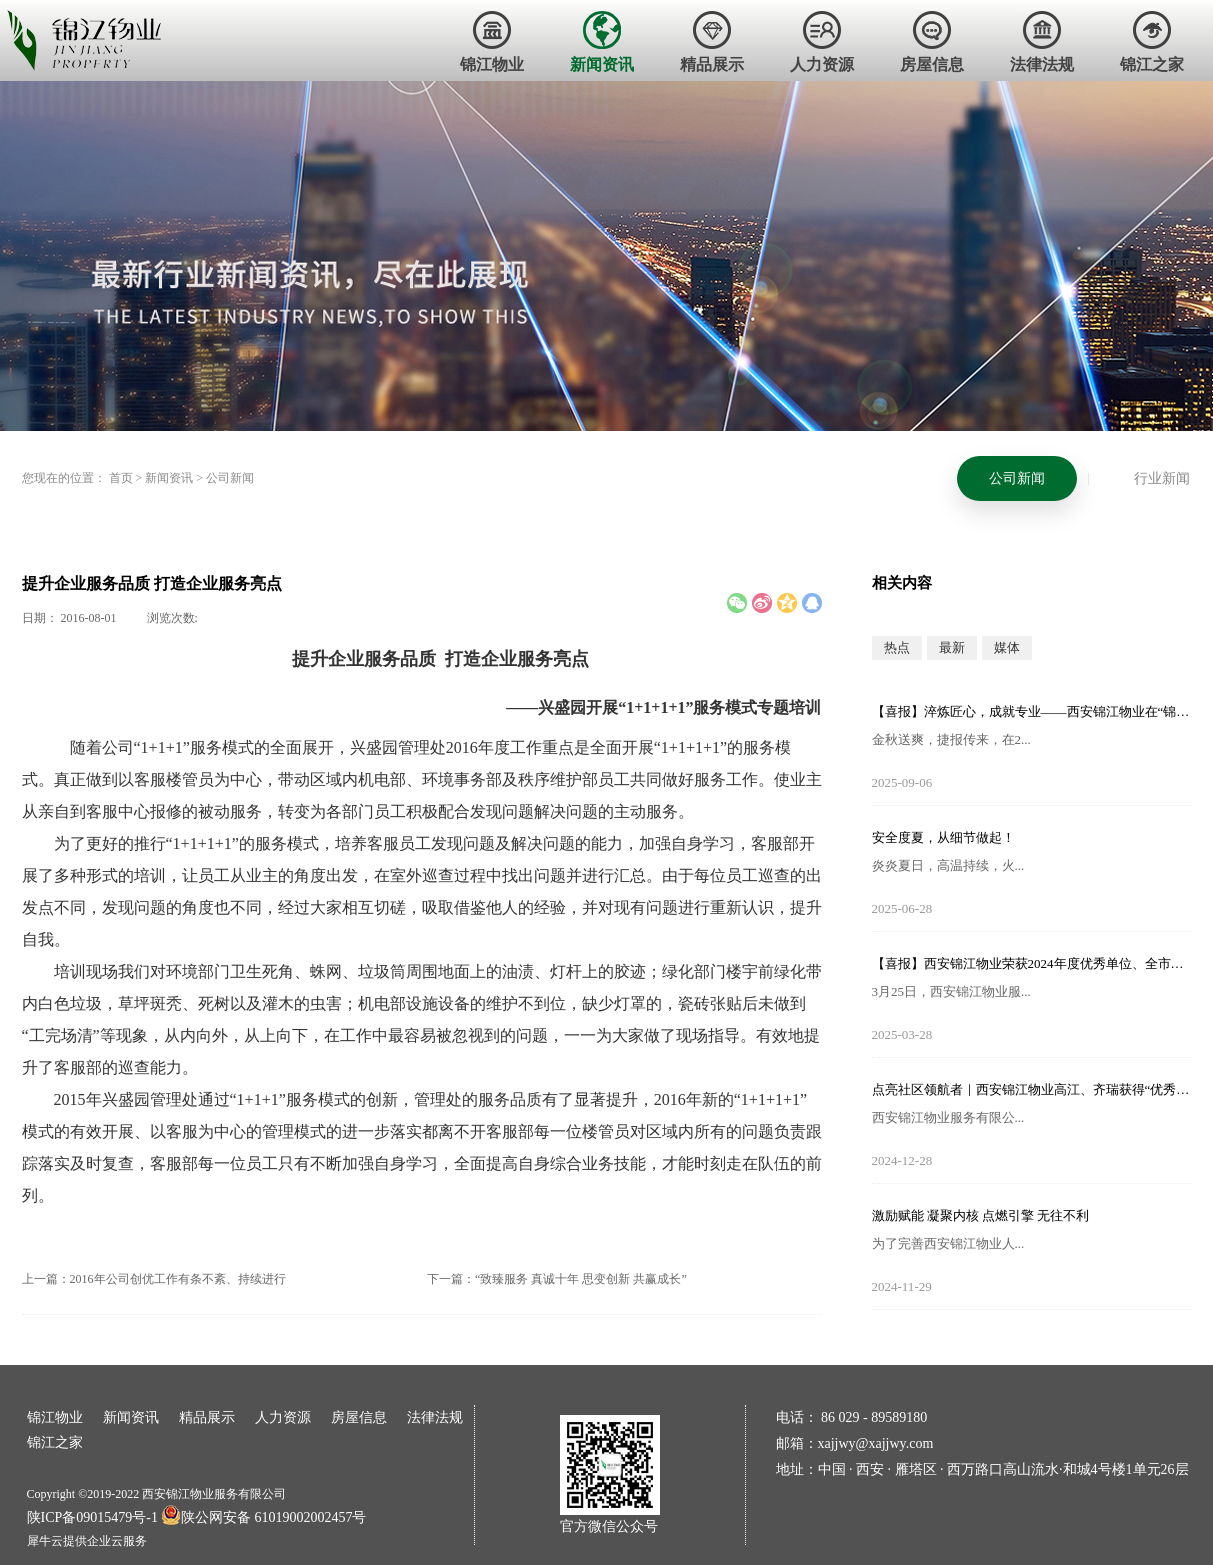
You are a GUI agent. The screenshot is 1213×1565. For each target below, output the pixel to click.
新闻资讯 (169, 478)
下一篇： (557, 1279)
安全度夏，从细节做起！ (943, 837)
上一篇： (154, 1279)
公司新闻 (230, 478)
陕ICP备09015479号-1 (92, 1517)
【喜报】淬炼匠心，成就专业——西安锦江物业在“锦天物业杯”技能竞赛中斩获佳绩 (1032, 711)
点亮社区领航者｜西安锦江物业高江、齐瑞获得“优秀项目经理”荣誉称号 (1032, 1089)
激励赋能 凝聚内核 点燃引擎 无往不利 (981, 1215)
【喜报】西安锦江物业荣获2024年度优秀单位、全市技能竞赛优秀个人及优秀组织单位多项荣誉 (1032, 963)
